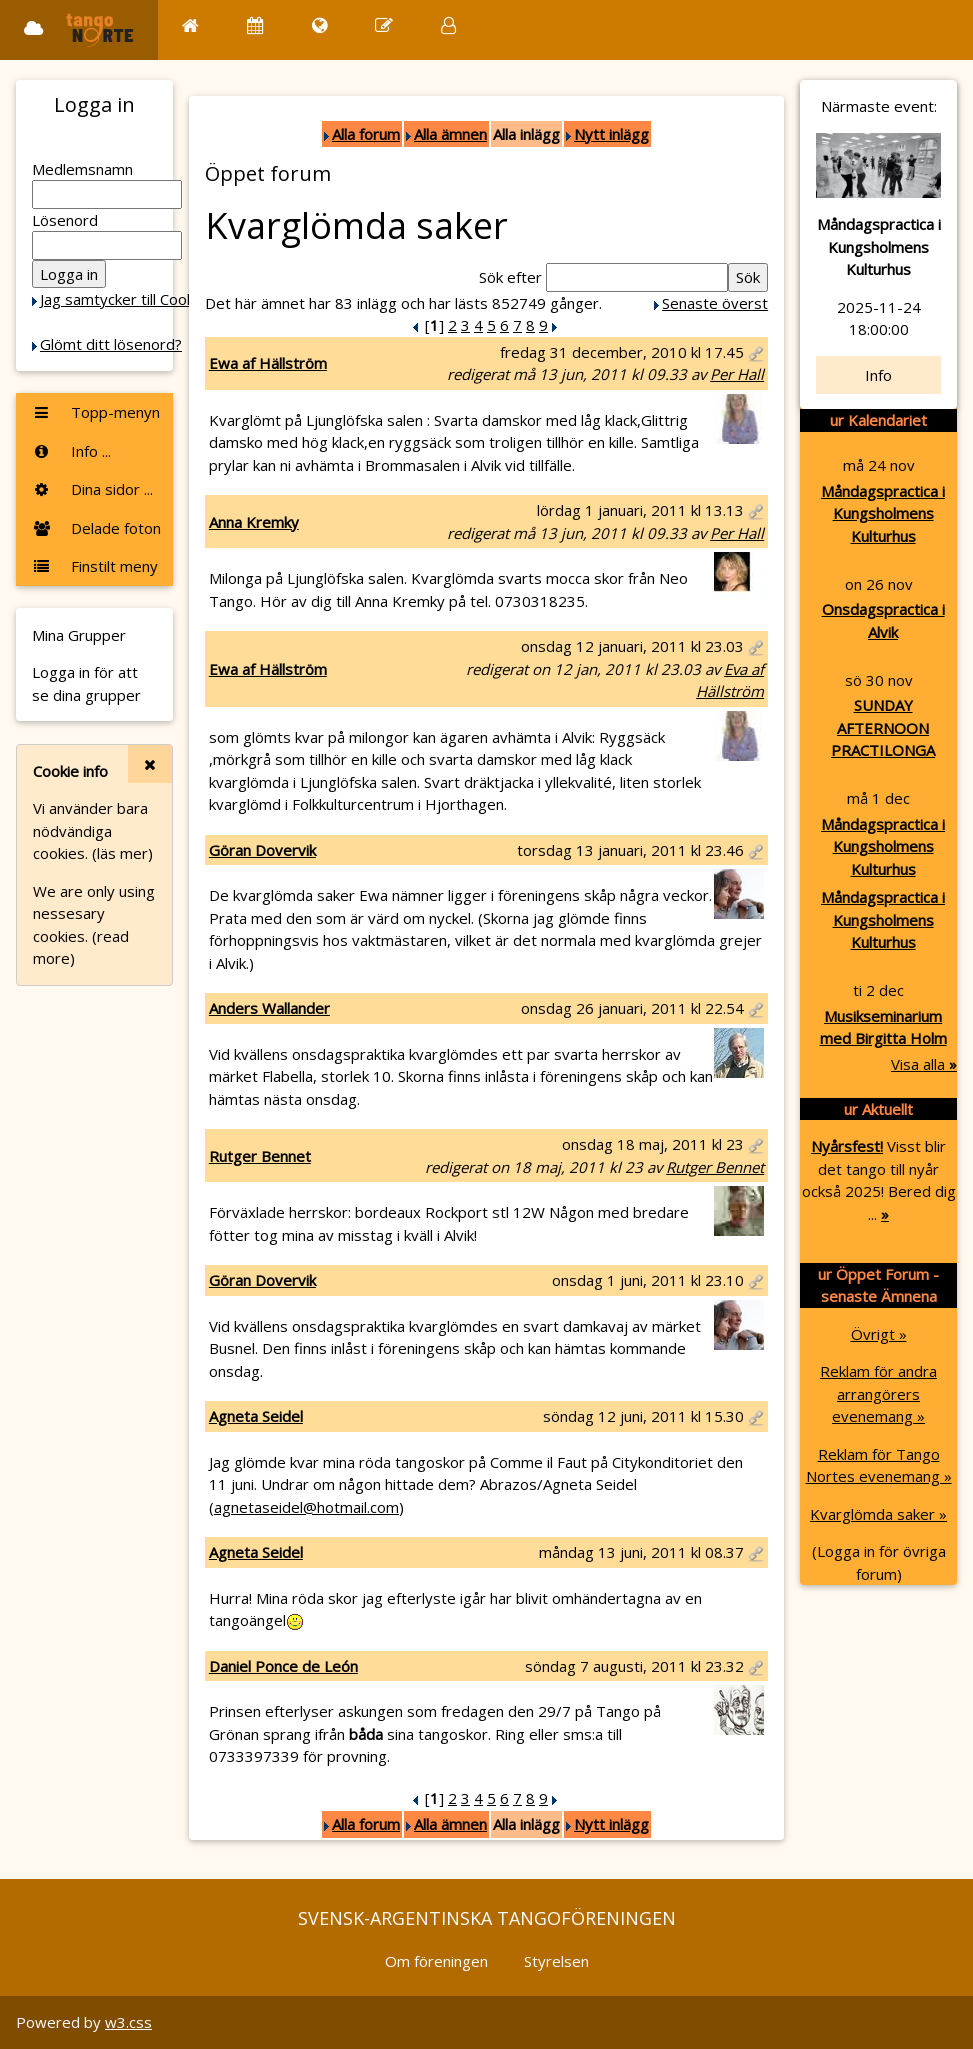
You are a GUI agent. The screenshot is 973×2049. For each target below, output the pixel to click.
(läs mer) (122, 853)
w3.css (128, 2022)
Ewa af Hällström (268, 363)
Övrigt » (879, 1334)
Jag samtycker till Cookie (123, 299)
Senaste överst (715, 303)
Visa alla (924, 1064)
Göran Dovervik (262, 850)
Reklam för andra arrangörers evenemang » (878, 1393)
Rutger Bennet (260, 1156)
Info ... (71, 451)
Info (878, 375)
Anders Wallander (269, 1008)
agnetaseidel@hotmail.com (306, 1507)
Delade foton (96, 528)
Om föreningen (436, 1961)
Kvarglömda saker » (878, 1514)
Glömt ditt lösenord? (111, 344)
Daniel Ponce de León (283, 1666)
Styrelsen (556, 1961)
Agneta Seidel (256, 1416)
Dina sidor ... (92, 489)
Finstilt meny (95, 566)
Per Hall (737, 374)
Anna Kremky (254, 522)
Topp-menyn (96, 412)
